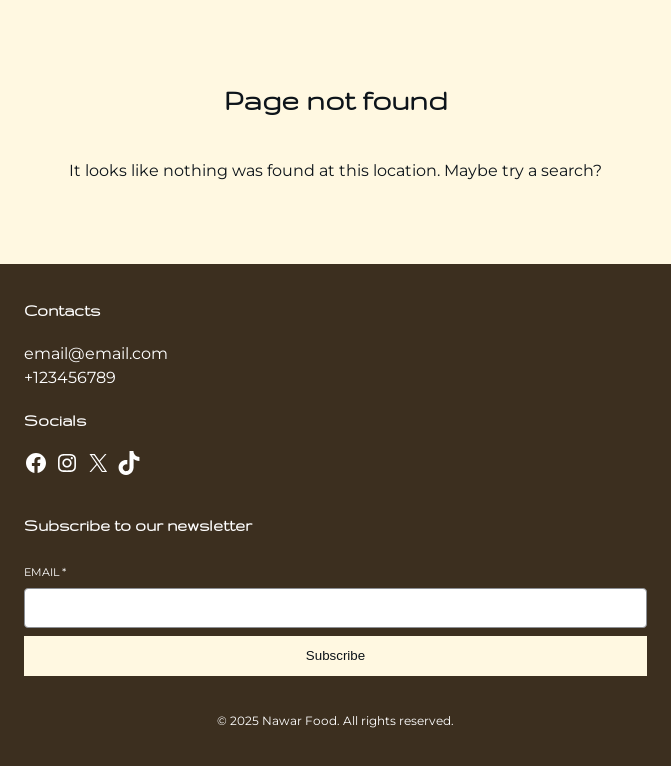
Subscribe (335, 655)
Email (45, 572)
